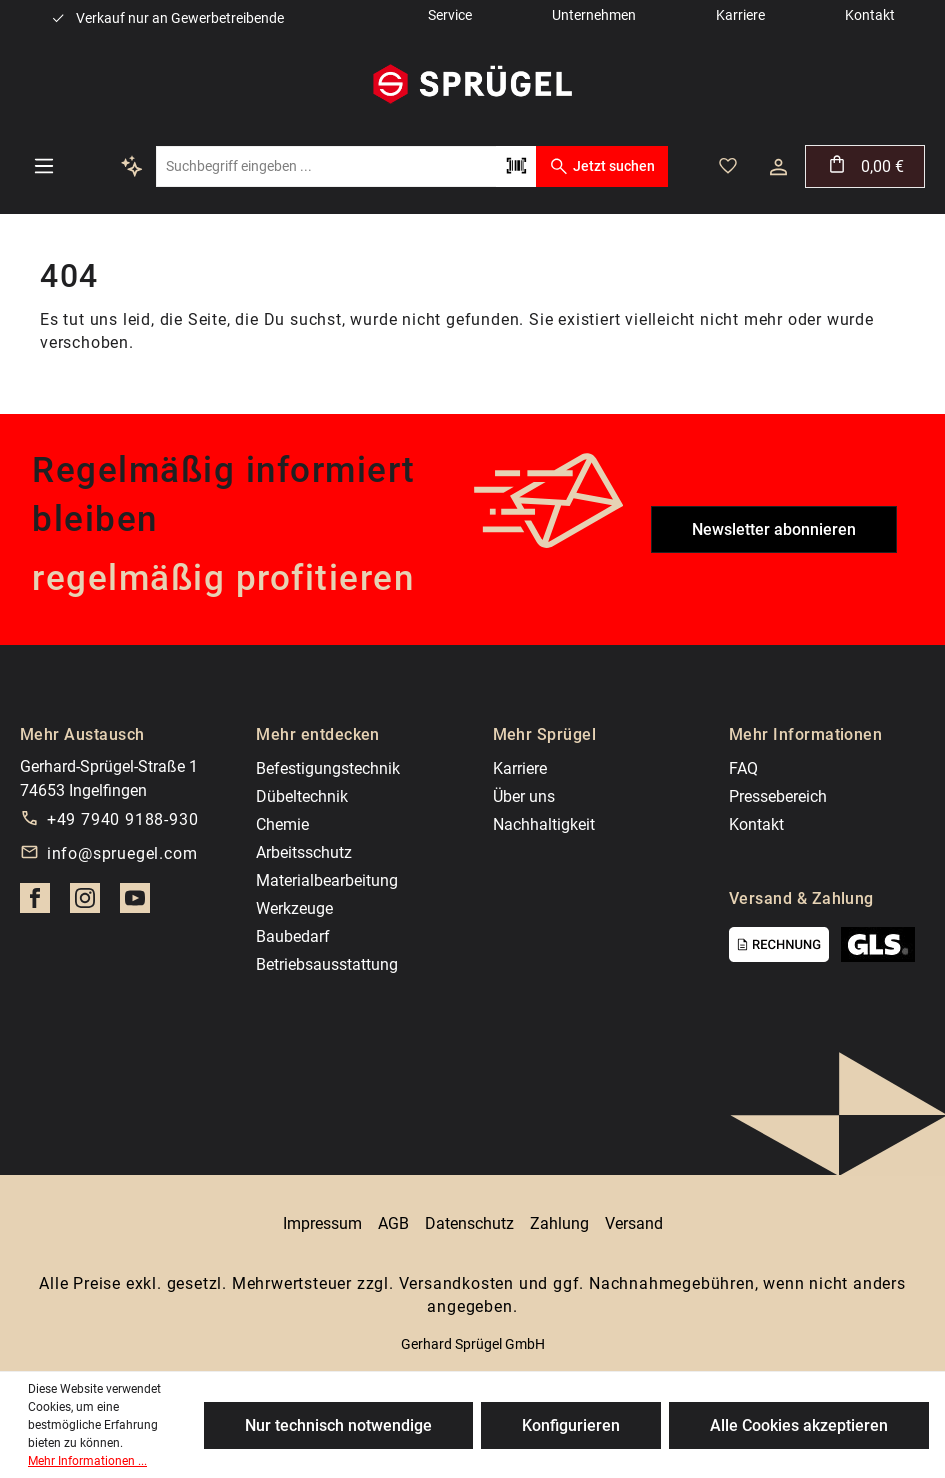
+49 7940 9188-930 (123, 819)
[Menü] (44, 166)
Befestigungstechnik (328, 768)
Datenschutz (469, 1223)
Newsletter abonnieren (774, 529)
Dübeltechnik (302, 796)
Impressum (322, 1223)
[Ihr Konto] (778, 167)
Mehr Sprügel (545, 734)
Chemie (282, 824)
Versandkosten (456, 1283)
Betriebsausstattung (327, 964)
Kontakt (756, 824)
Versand (634, 1223)
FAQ (743, 768)
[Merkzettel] (728, 166)
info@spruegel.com (122, 853)
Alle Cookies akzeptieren (799, 1425)
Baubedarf (293, 936)
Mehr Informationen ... (87, 1461)
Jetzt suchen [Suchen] (601, 166)
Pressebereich (778, 796)
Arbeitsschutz (304, 852)
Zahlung (559, 1223)
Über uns (524, 796)
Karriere (520, 768)
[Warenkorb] (865, 166)
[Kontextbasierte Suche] (132, 166)
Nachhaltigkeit (544, 824)
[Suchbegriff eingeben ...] (326, 166)
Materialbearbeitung (327, 880)
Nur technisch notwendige (338, 1425)
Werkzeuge (294, 908)
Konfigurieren (571, 1425)
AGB (393, 1223)
